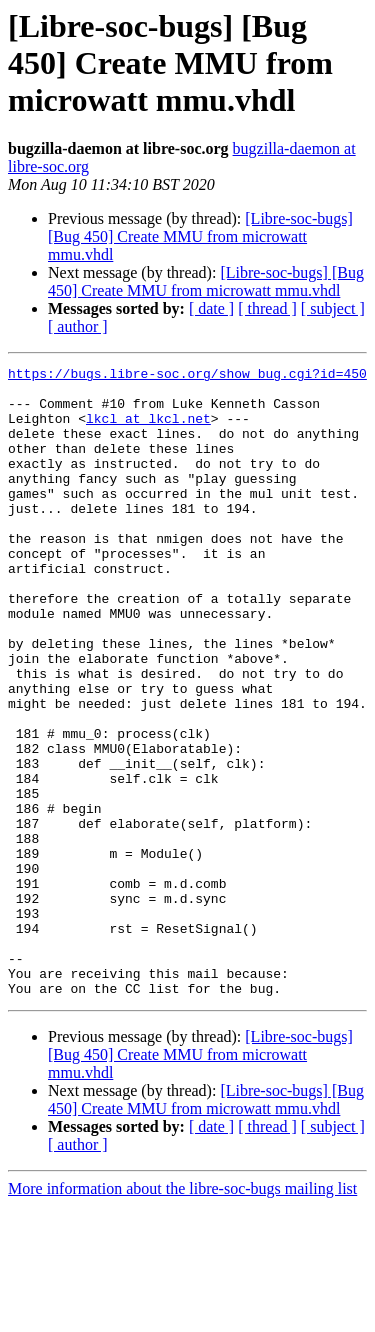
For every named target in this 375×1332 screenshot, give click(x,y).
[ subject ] (333, 308)
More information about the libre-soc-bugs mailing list (182, 1314)
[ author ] (78, 326)
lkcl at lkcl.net (148, 430)
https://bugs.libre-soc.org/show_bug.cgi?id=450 (187, 376)
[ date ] (211, 308)
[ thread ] (267, 308)
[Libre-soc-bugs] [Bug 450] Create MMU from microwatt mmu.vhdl (200, 236)
